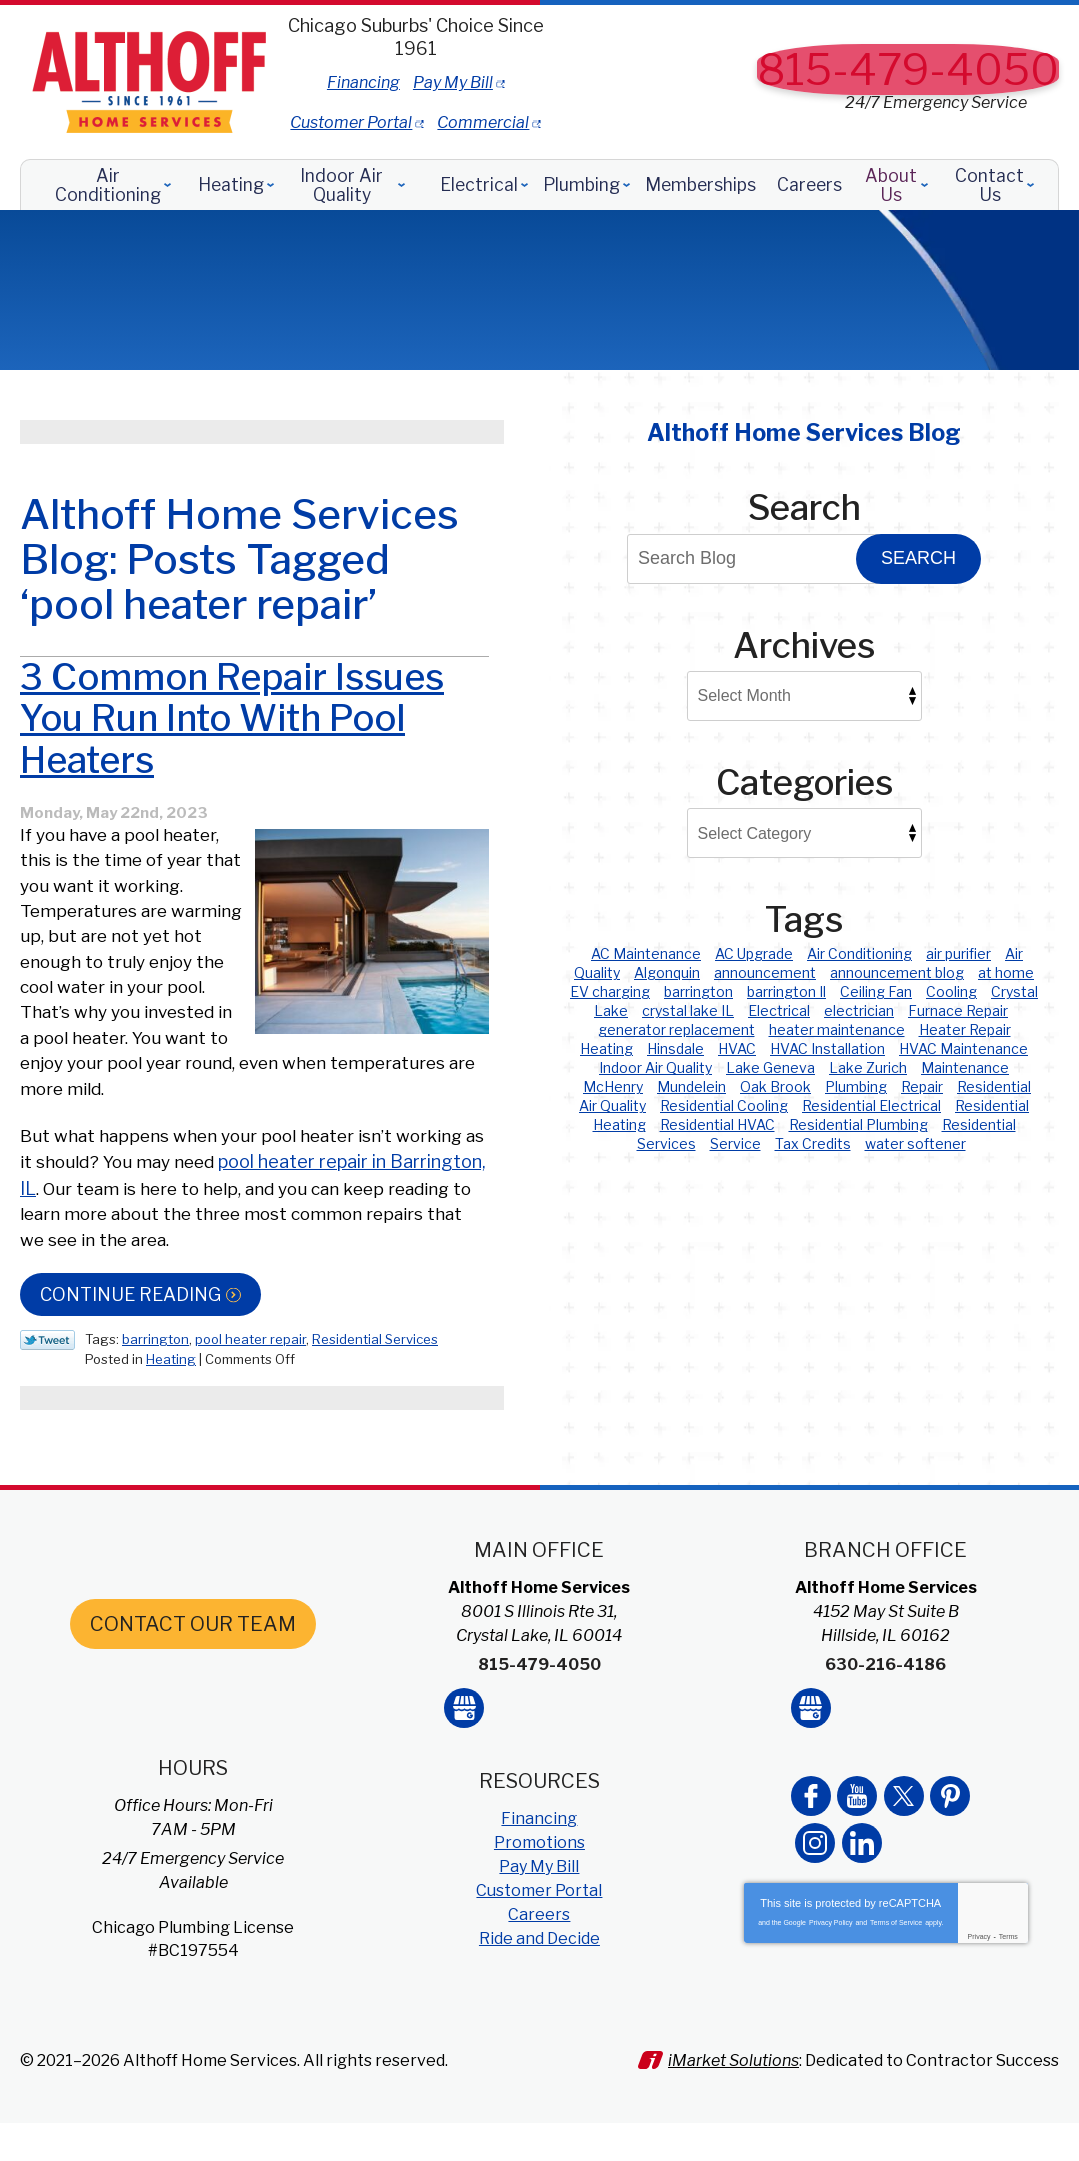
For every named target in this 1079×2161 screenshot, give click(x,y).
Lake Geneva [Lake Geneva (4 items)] (770, 1067)
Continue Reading (130, 1366)
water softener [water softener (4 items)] (915, 1143)
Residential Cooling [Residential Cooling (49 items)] (724, 1105)
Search (918, 558)
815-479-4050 (908, 69)
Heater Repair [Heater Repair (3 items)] (965, 1029)
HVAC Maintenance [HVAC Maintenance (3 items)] (963, 1048)
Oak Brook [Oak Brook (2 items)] (775, 1086)
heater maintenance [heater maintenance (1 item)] (837, 1029)
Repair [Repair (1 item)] (922, 1086)
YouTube (857, 1850)
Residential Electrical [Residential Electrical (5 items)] (871, 1105)
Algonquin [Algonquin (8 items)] (667, 972)
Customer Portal (475, 110)
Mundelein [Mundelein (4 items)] (691, 1086)
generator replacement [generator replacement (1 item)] (676, 1029)
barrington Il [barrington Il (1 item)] (786, 991)
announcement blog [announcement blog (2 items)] (897, 972)
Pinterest (949, 1850)
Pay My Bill (576, 80)
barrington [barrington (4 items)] (698, 991)
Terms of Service (896, 1976)
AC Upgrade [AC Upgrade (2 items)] (754, 953)
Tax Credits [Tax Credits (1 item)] (813, 1143)
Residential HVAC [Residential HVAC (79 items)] (717, 1124)
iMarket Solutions (740, 2108)
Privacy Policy (831, 1976)
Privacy (979, 1990)
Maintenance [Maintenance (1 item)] (965, 1067)
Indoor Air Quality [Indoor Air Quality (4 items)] (655, 1067)
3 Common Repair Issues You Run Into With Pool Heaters (232, 790)
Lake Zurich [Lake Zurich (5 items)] (868, 1067)
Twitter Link (47, 1412)
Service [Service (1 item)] (735, 1143)
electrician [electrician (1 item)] (859, 1010)
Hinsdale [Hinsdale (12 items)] (675, 1048)
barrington (155, 1411)
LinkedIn (861, 1897)
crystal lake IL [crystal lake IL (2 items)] (688, 1010)
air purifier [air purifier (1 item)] (958, 953)
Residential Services (375, 1411)
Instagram (815, 1897)
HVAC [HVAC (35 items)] (737, 1048)
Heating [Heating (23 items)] (606, 1048)
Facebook (811, 1850)
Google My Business (464, 1766)
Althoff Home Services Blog (804, 433)
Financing (486, 80)
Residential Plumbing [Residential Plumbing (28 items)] (858, 1124)
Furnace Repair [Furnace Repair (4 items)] (958, 1010)
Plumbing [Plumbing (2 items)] (856, 1086)
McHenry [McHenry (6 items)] (613, 1086)
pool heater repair (250, 1411)
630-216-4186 (885, 1727)
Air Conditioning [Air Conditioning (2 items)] (859, 953)
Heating (171, 1429)
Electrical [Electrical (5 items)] (779, 1010)
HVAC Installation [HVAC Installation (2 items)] (827, 1048)
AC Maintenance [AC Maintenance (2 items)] (646, 953)
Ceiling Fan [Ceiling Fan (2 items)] (876, 991)
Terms (1008, 1990)
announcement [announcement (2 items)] (765, 972)
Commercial (607, 110)
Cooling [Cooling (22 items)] (951, 991)
